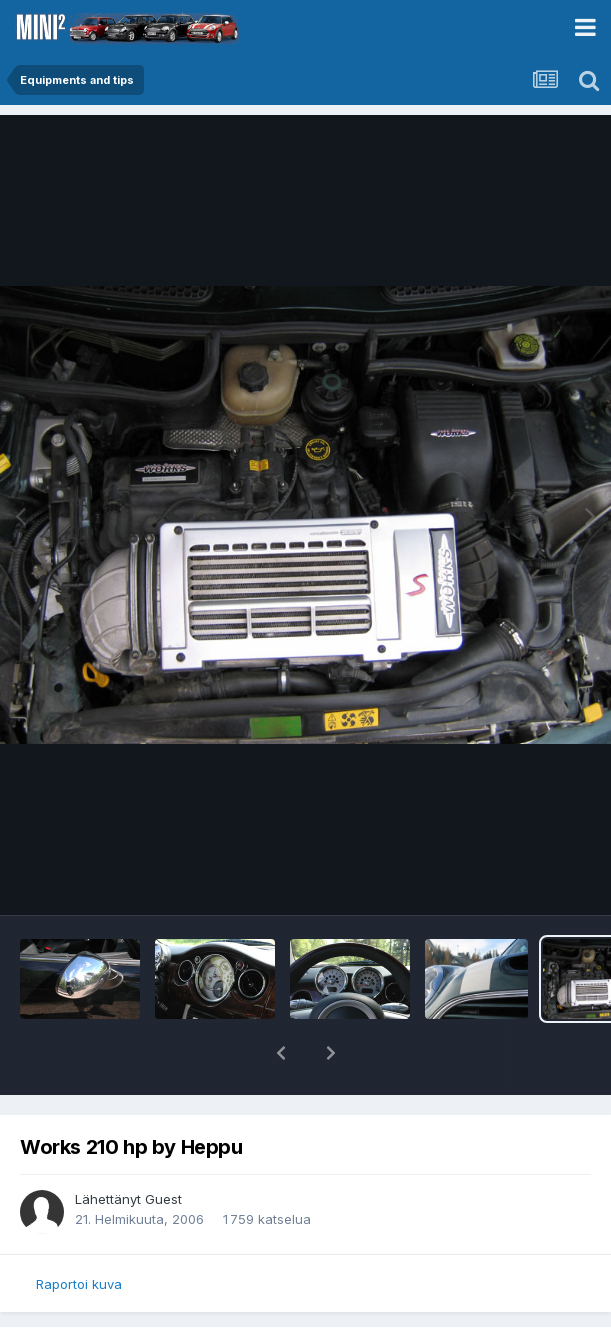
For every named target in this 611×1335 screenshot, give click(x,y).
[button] (281, 1053)
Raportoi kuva (79, 1284)
